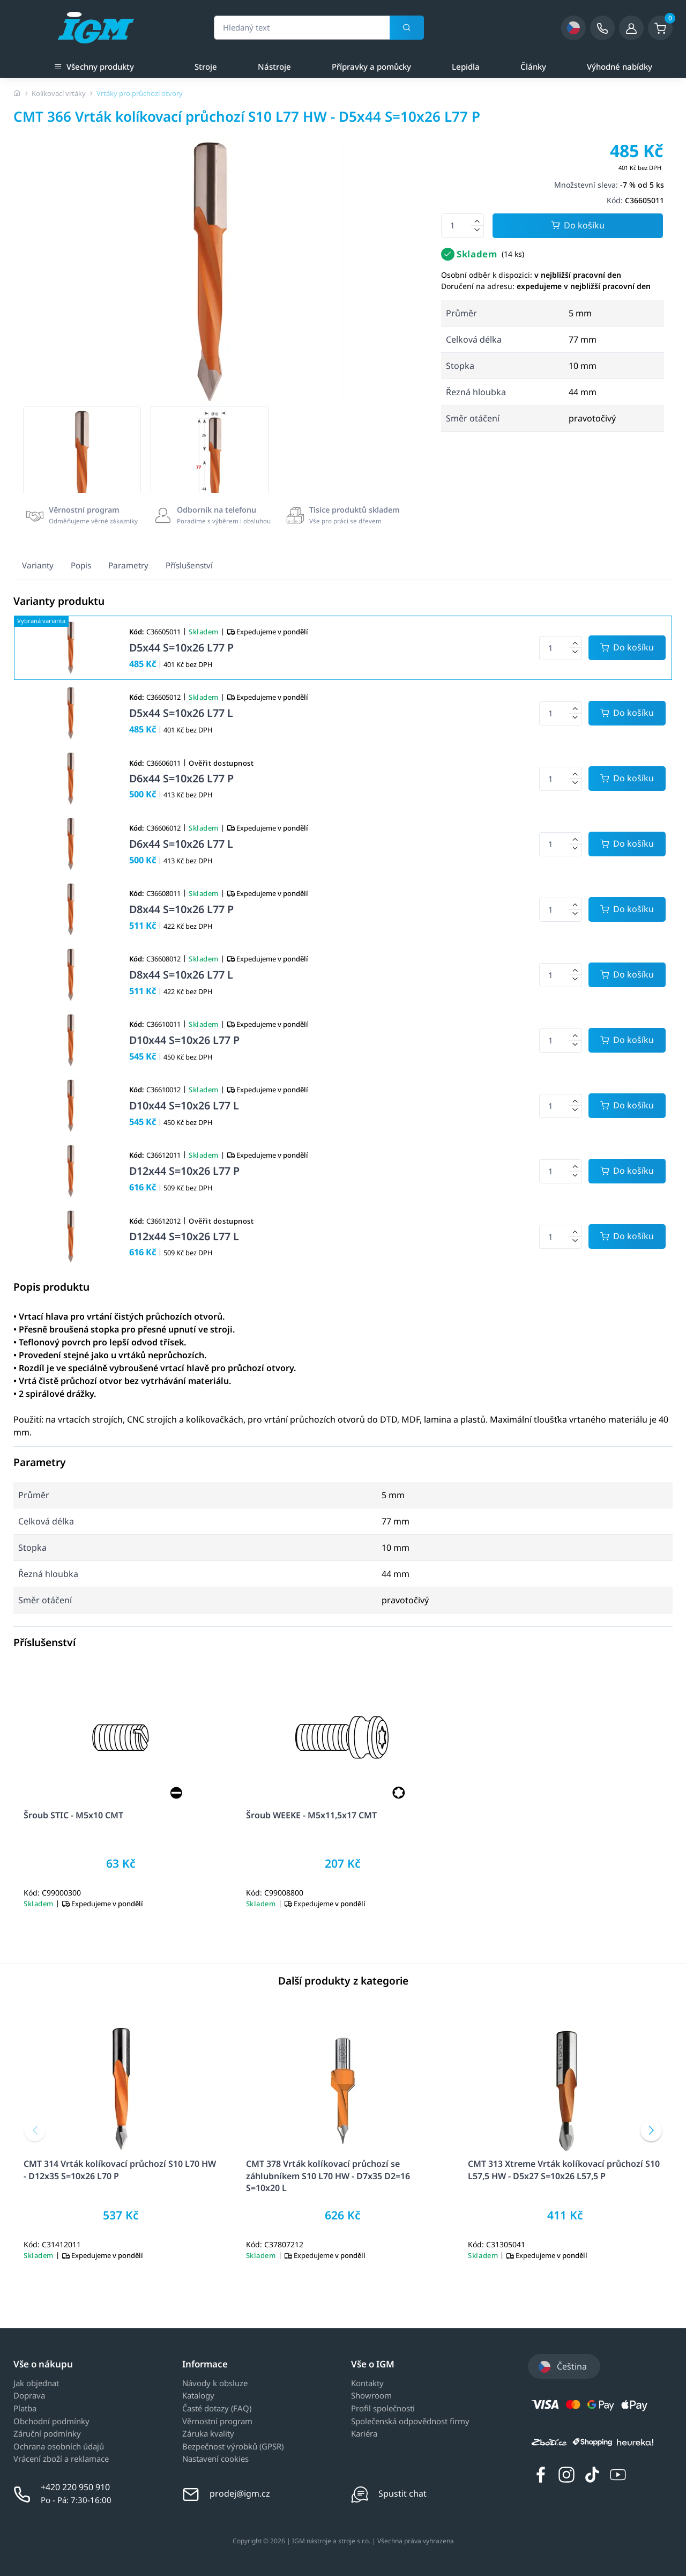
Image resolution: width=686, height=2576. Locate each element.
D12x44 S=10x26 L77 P (184, 1171)
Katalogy (198, 2396)
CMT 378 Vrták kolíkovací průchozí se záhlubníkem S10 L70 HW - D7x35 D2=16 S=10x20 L (328, 2175)
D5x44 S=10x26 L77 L (181, 713)
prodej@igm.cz (240, 2493)
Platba (24, 2408)
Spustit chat (402, 2493)
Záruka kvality (208, 2434)
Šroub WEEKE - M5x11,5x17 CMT (311, 1815)
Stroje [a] (206, 66)
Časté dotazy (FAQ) (216, 2408)
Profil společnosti (383, 2408)
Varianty (38, 565)
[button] (35, 2130)
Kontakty (367, 2383)
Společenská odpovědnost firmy (410, 2421)
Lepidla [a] (466, 66)
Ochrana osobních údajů (58, 2446)
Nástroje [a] (274, 66)
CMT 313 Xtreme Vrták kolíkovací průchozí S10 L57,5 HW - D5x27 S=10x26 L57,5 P (564, 2169)
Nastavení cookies (215, 2459)
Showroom (371, 2396)
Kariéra (364, 2434)
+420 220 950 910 (75, 2487)
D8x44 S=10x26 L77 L (181, 974)
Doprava (29, 2396)
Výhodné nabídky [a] (619, 66)
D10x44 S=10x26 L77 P (184, 1040)
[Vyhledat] (407, 28)
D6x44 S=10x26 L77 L (181, 844)
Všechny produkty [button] (94, 66)
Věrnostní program (217, 2421)
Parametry (128, 565)
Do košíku (578, 226)
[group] (82, 465)
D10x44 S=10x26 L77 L (184, 1105)
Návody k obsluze (215, 2383)
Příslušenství (189, 565)
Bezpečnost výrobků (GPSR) (233, 2446)
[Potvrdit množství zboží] (627, 647)
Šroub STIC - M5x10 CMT (73, 1815)
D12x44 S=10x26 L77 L (184, 1236)
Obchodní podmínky (51, 2421)
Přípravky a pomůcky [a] (371, 66)
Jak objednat (36, 2383)
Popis (81, 565)
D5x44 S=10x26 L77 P (181, 647)
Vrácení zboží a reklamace (61, 2459)
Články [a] (533, 66)
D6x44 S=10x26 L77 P (181, 778)
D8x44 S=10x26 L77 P (181, 909)
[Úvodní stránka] (17, 93)
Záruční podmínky (47, 2434)
